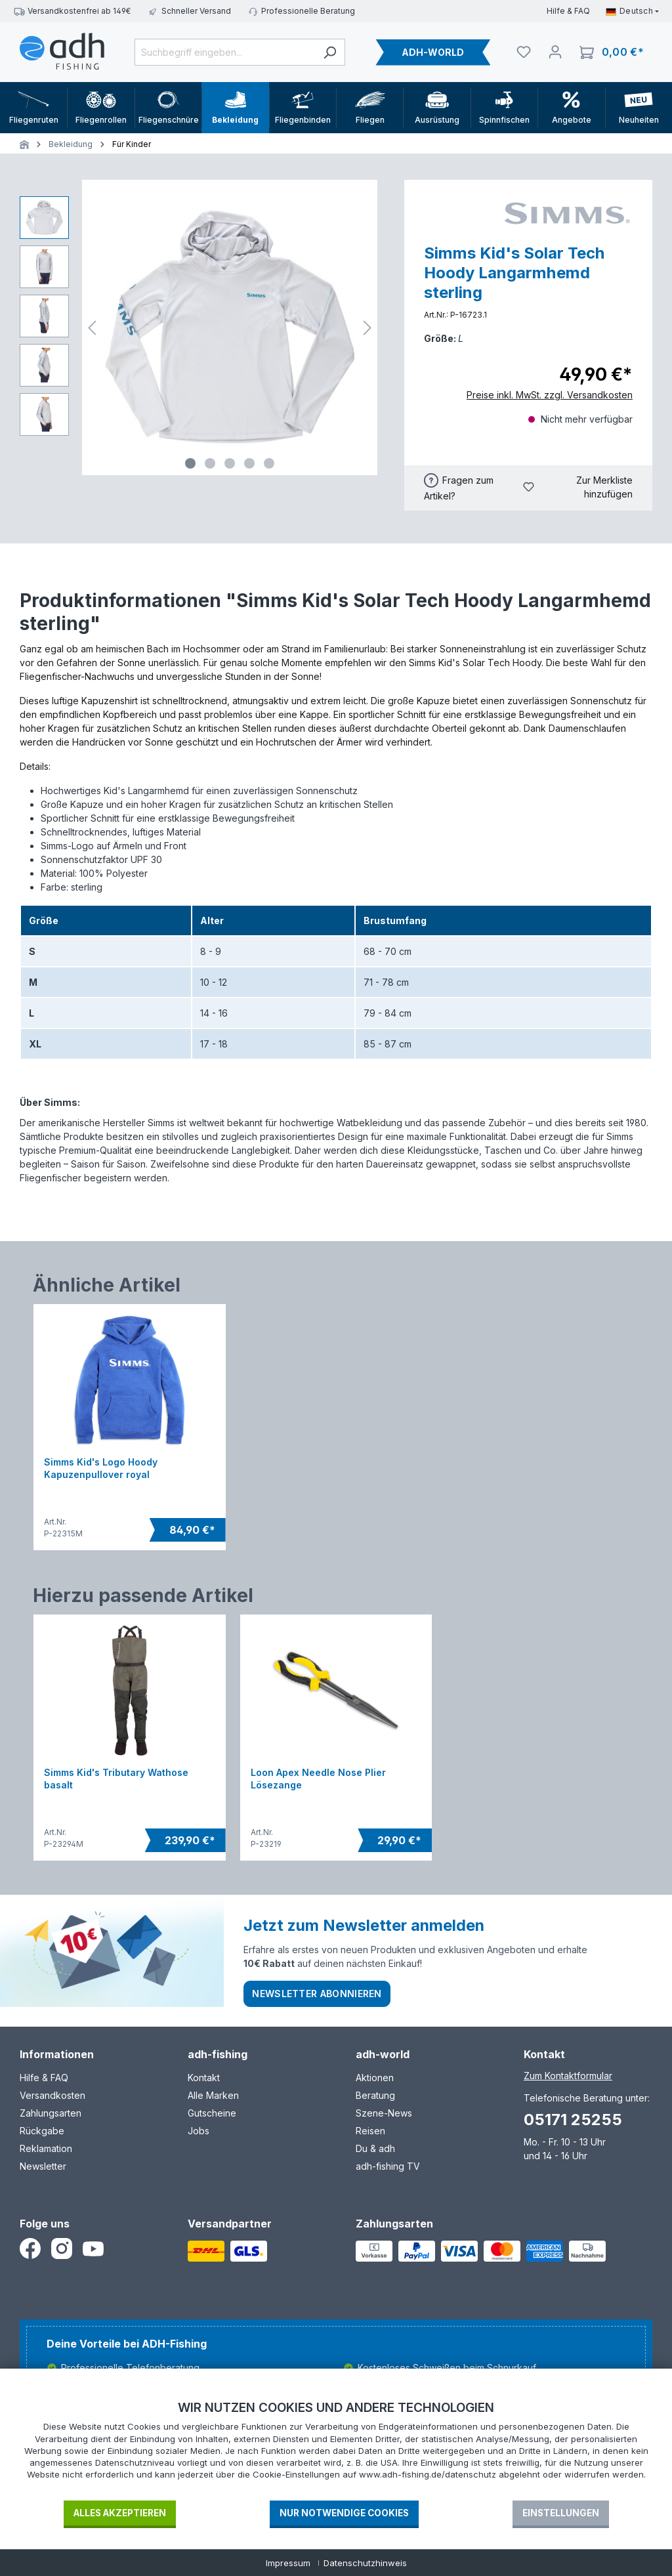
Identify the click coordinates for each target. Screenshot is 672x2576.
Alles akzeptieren (120, 2513)
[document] (336, 2449)
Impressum (288, 2563)
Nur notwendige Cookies (344, 2513)
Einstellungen (560, 2513)
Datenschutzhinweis (365, 2563)
